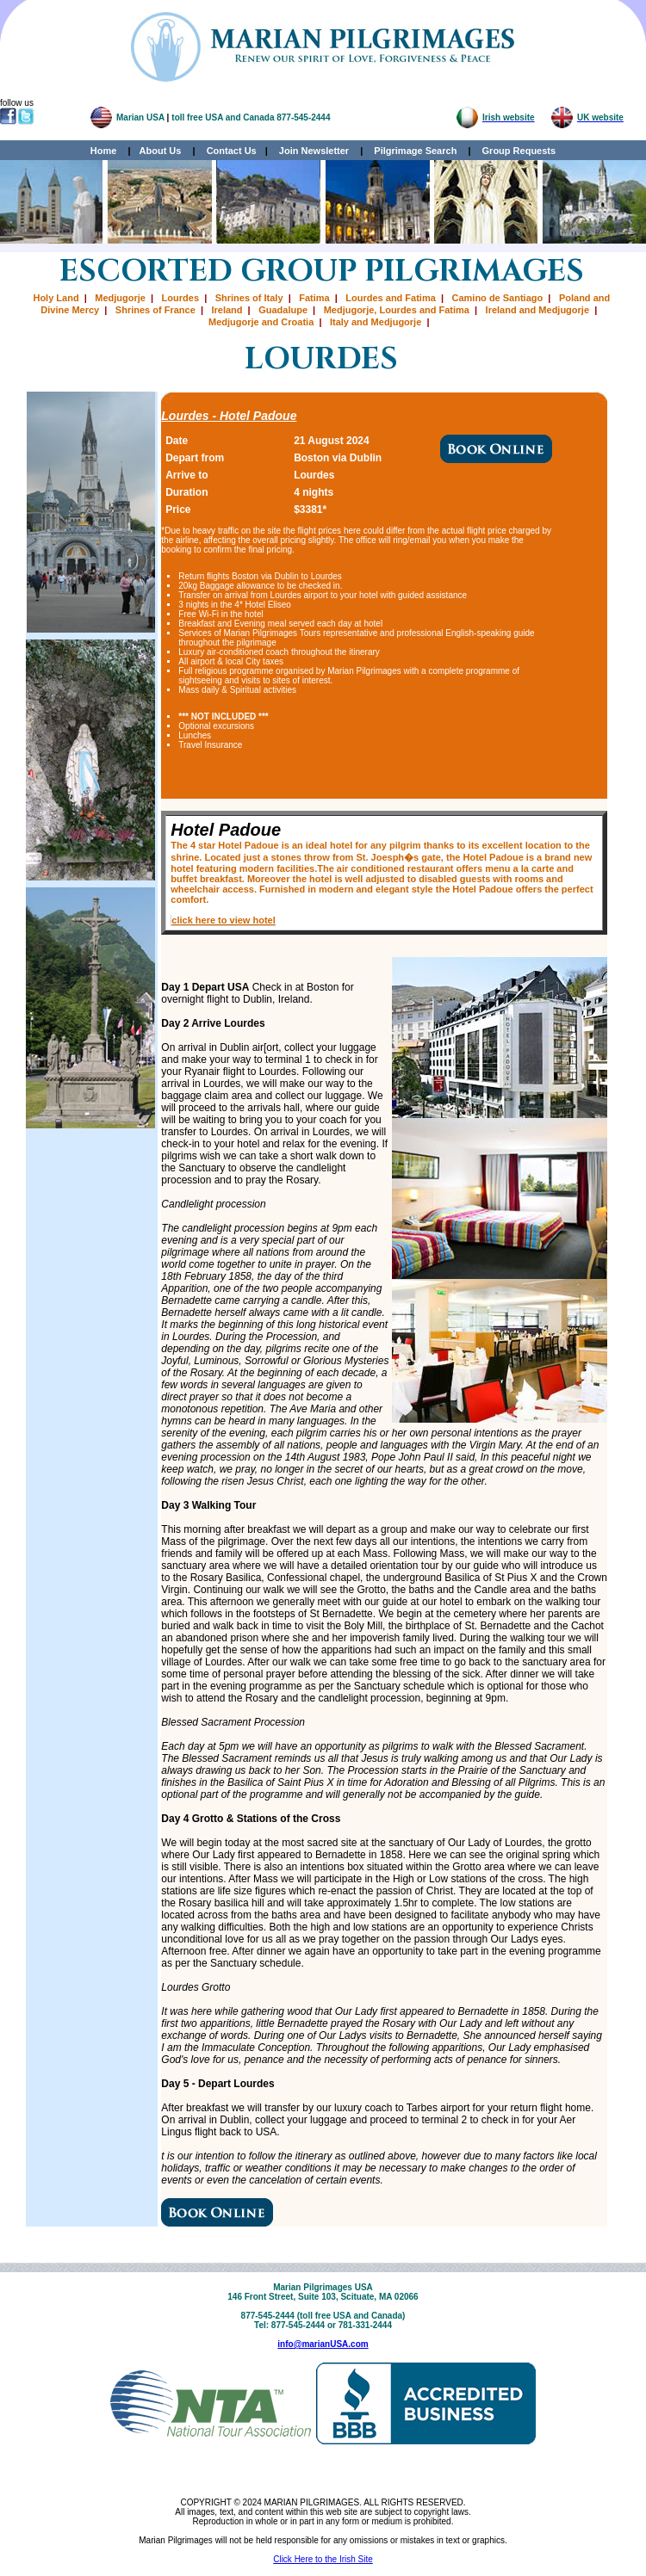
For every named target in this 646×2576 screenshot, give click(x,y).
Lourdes (180, 298)
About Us (161, 150)
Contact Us (232, 150)
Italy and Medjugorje (375, 322)
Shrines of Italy (249, 298)
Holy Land (55, 298)
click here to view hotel (223, 920)
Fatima (314, 298)
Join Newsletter (314, 150)
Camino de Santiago (498, 298)
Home (103, 150)
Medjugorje (120, 298)
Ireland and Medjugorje (537, 310)
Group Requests (515, 150)
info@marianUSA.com (322, 2344)
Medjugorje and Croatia (261, 322)
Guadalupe (282, 310)
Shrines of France (155, 310)
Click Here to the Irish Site (323, 2559)
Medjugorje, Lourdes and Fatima (396, 310)
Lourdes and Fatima (390, 298)
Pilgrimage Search (415, 150)
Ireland (226, 310)
